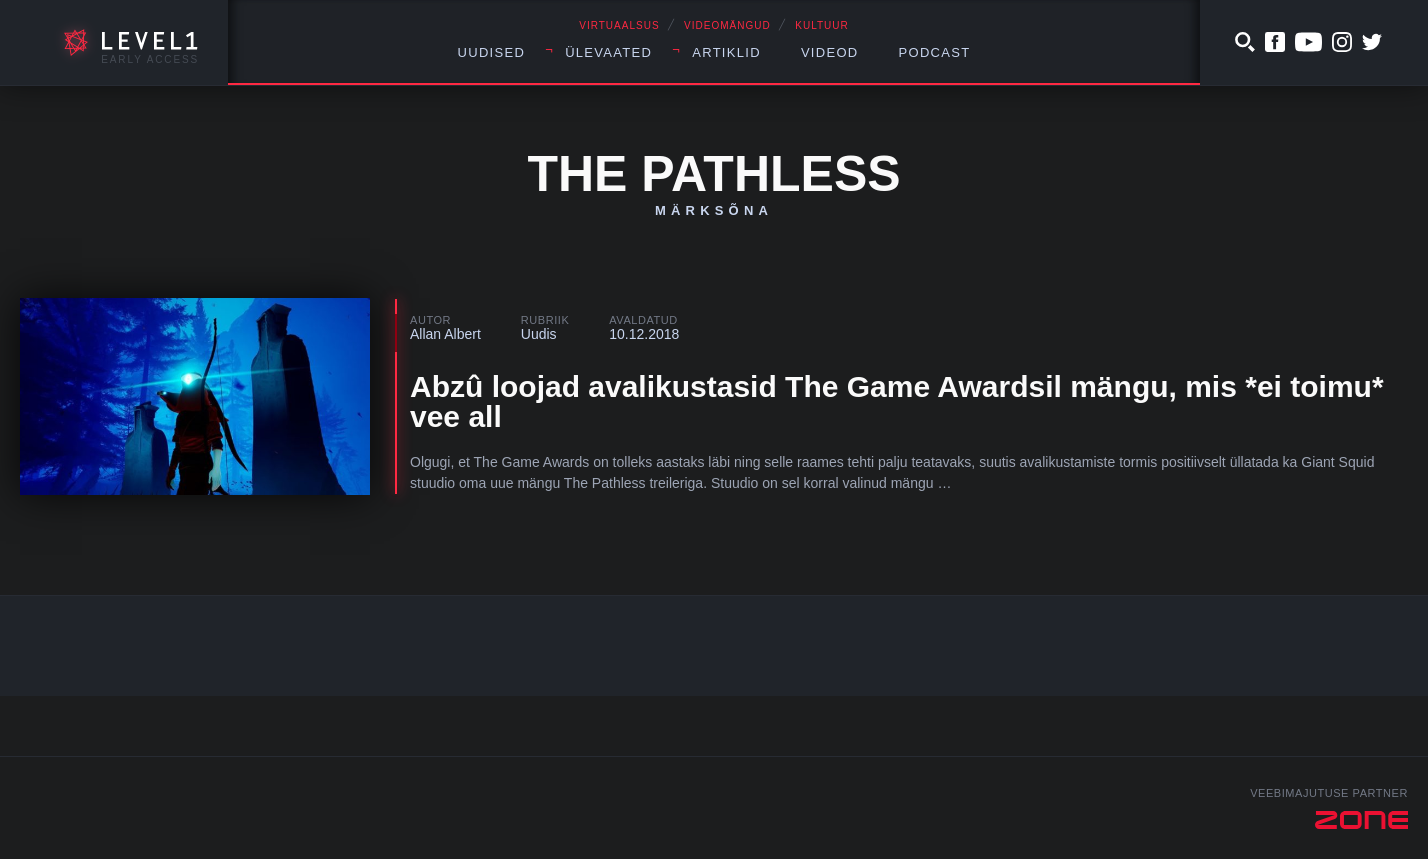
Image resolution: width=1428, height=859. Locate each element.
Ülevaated (608, 52)
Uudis (539, 334)
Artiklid (726, 52)
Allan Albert (445, 334)
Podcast (935, 52)
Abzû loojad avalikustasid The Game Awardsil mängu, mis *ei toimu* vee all (897, 401)
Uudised (492, 52)
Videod (830, 52)
